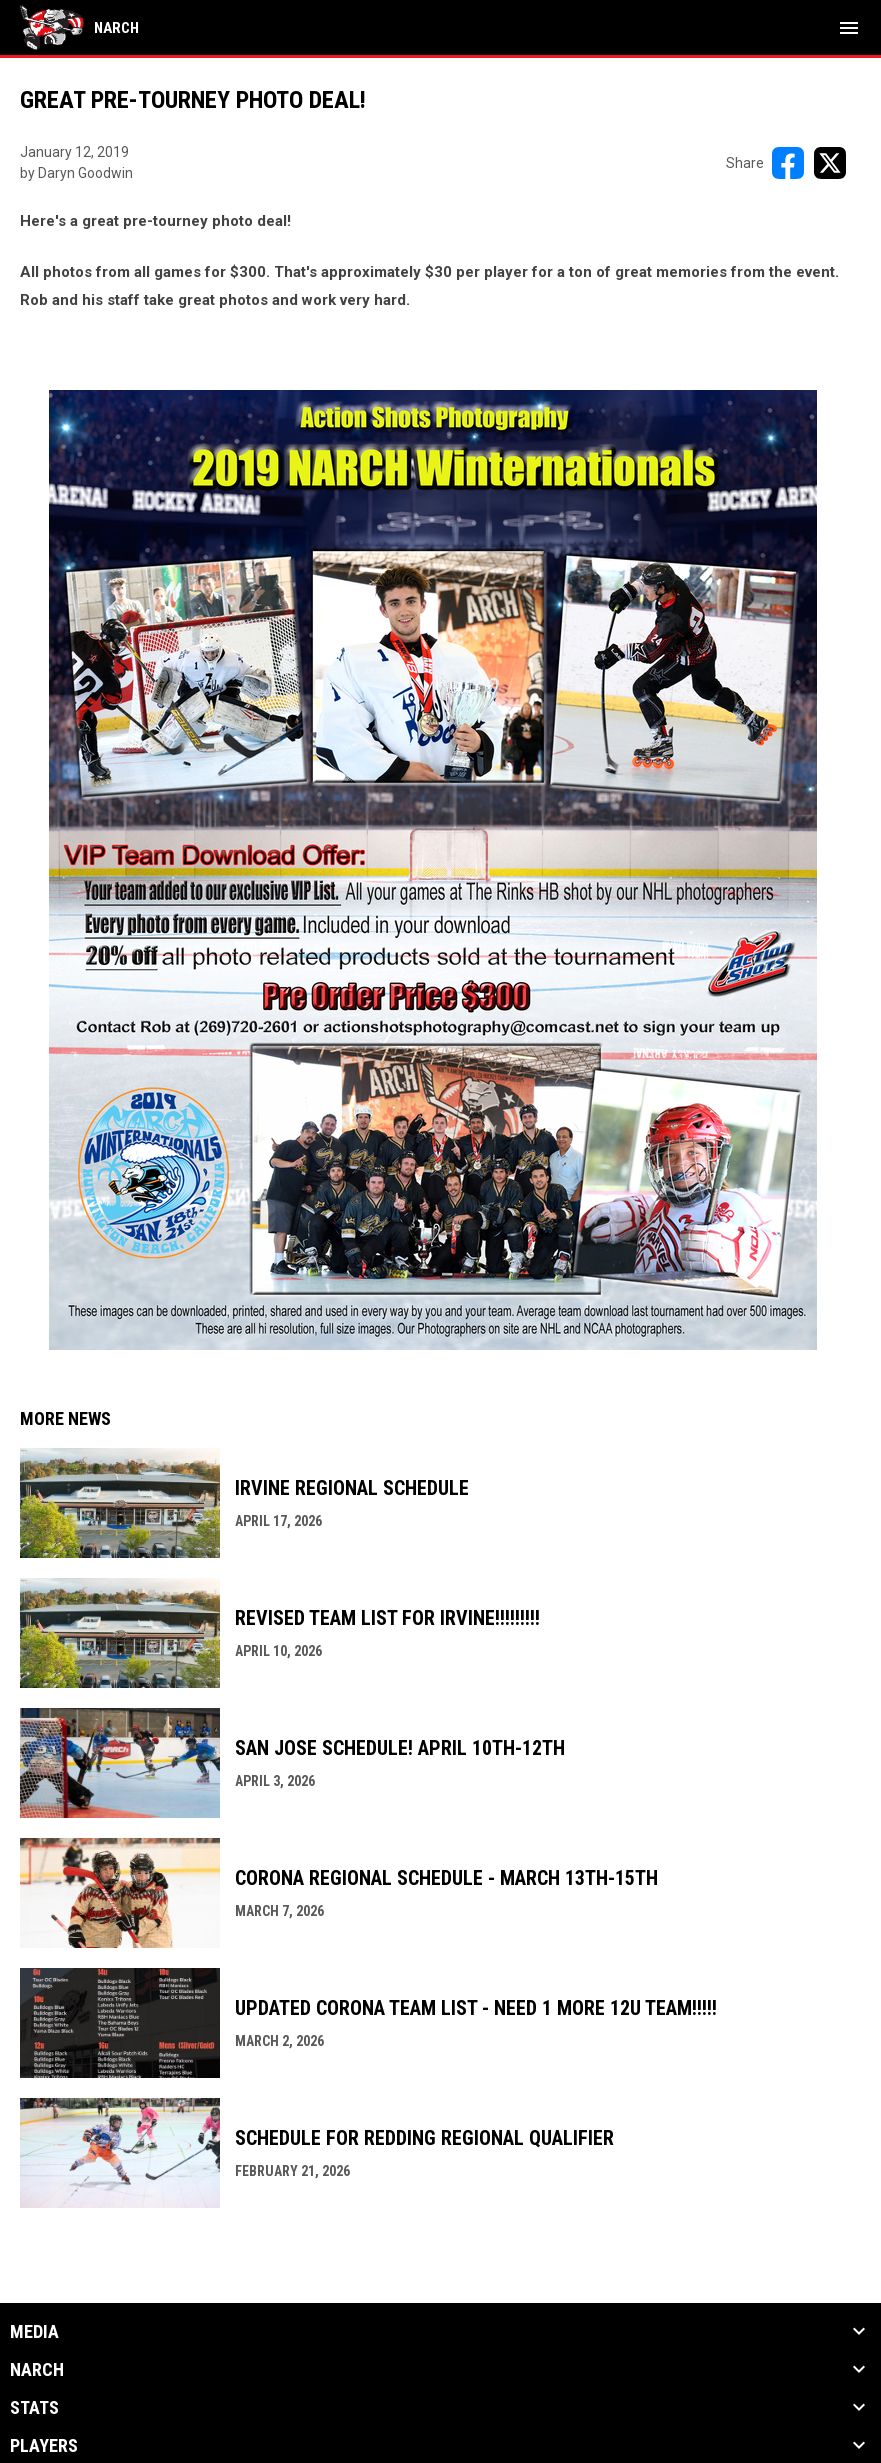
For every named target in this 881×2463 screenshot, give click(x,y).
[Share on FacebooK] (788, 163)
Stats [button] (34, 2408)
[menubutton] (849, 28)
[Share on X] (830, 163)
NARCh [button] (37, 2370)
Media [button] (34, 2332)
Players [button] (44, 2446)
